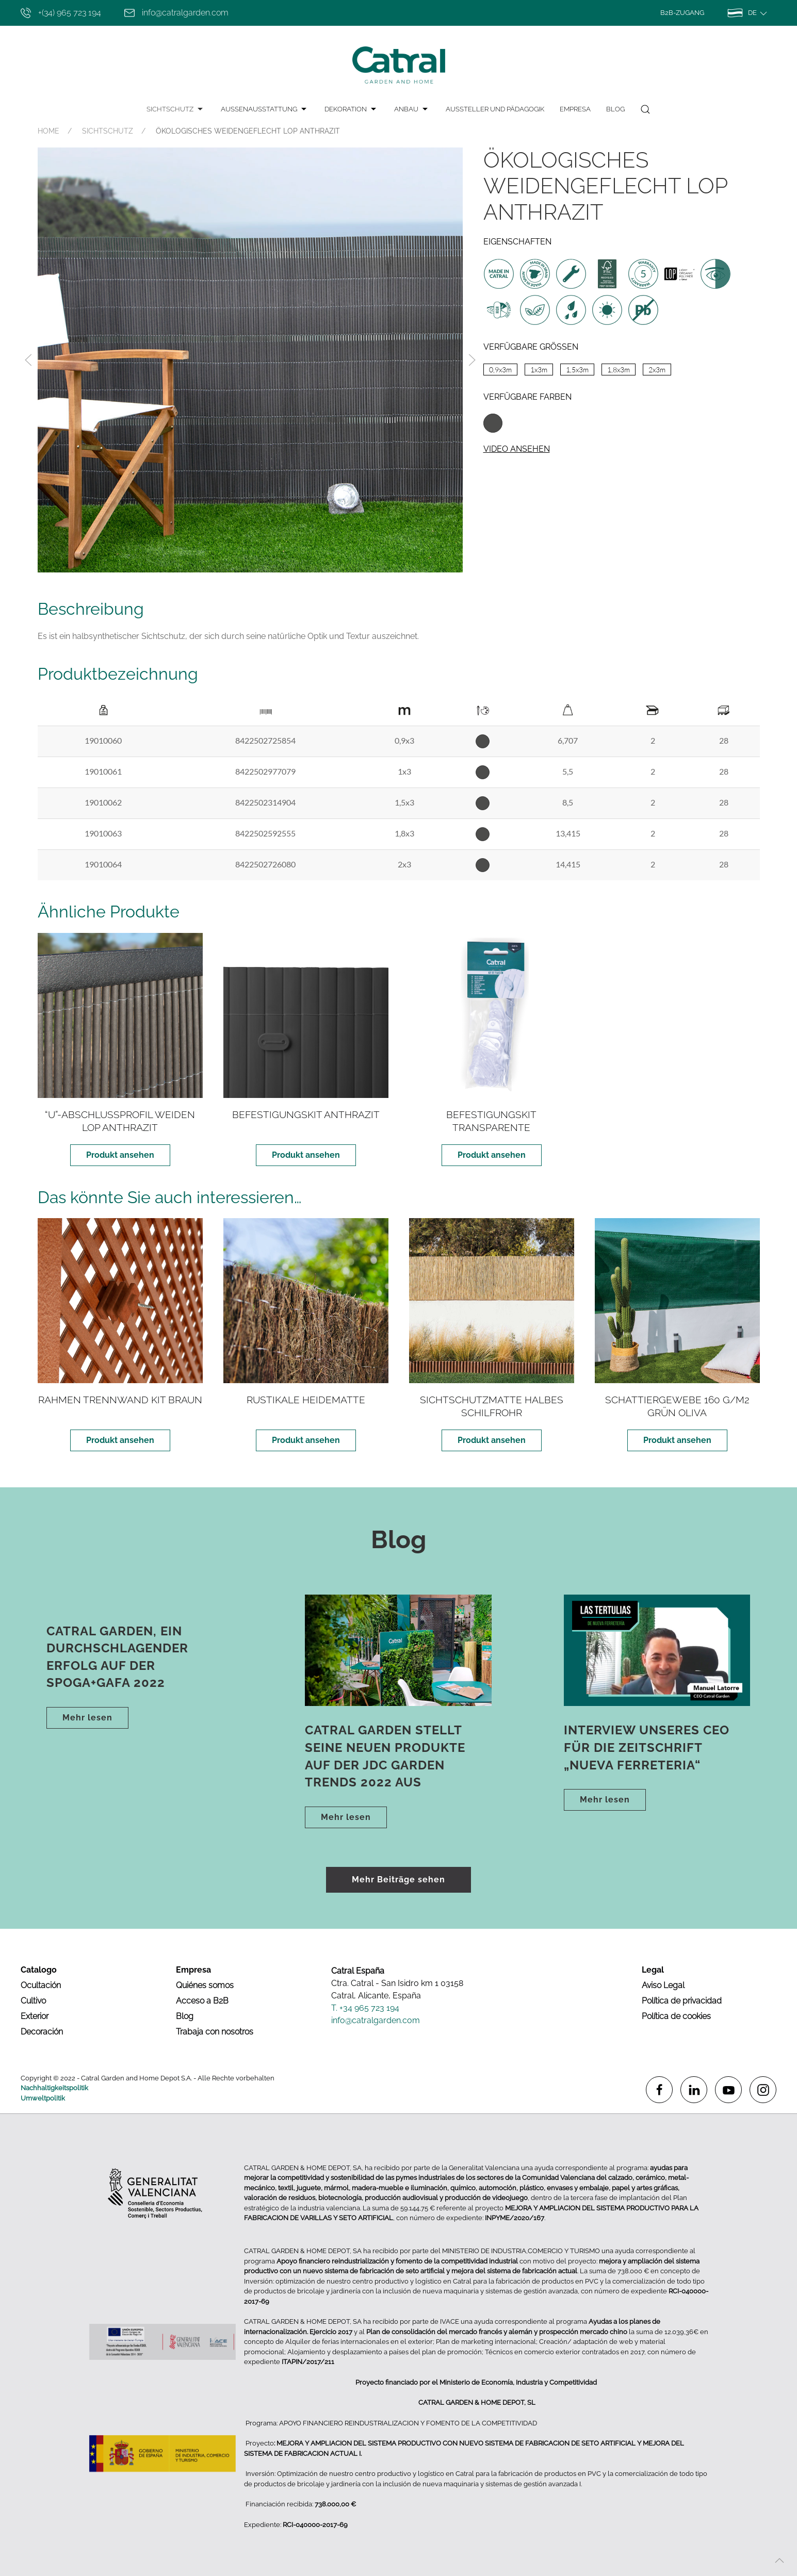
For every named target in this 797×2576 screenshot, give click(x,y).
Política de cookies (676, 2016)
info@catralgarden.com (176, 13)
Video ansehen (516, 449)
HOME (48, 131)
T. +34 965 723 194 (365, 2008)
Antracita (492, 423)
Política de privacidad (682, 2001)
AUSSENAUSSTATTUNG (265, 109)
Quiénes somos (205, 1985)
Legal (653, 1970)
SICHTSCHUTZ (176, 109)
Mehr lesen (87, 1717)
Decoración (42, 2032)
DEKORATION (351, 109)
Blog (615, 109)
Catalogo (39, 1970)
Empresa (575, 109)
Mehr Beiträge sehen (398, 1879)
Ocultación (41, 1985)
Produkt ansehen (120, 1155)
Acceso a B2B (202, 2001)
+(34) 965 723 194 (61, 13)
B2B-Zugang (682, 13)
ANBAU (412, 109)
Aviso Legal (663, 1985)
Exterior (34, 2016)
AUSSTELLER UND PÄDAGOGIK (495, 109)
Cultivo (33, 2001)
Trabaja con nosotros (214, 2032)
